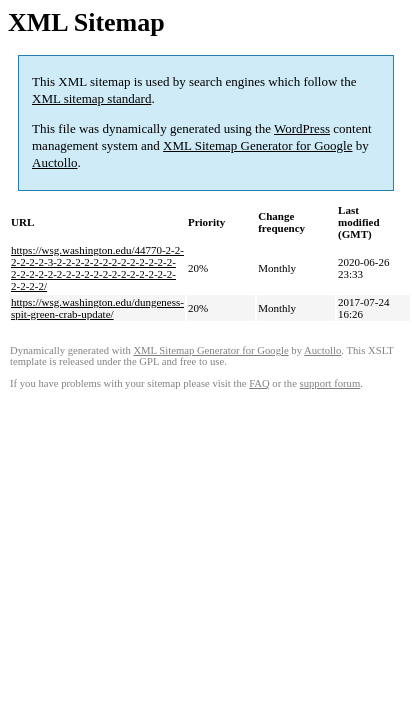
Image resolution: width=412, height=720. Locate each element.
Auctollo (55, 162)
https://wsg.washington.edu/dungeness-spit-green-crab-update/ (97, 308)
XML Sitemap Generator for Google (257, 145)
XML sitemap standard (91, 98)
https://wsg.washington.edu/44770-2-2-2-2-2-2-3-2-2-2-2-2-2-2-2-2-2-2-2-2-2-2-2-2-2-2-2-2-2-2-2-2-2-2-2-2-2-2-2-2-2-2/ (97, 268)
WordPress (302, 128)
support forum (330, 383)
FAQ (259, 383)
